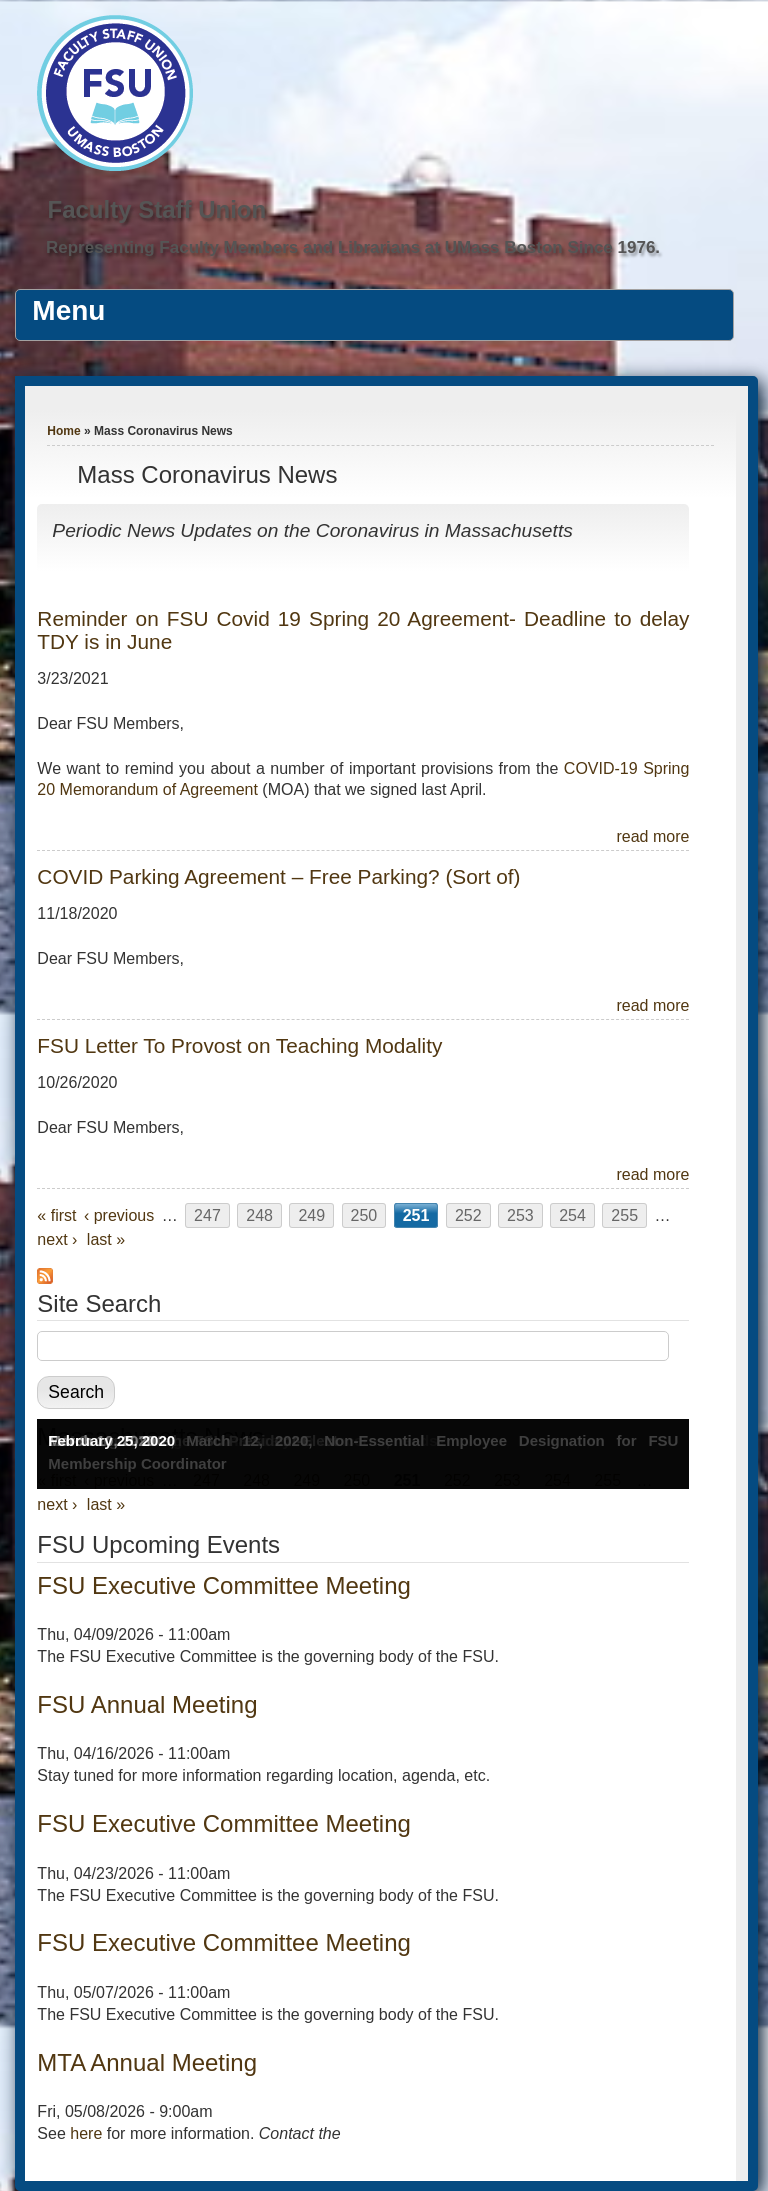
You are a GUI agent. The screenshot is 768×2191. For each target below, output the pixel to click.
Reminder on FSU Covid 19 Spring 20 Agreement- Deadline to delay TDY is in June (363, 630)
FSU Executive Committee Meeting (223, 1585)
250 (364, 1215)
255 (624, 1215)
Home (63, 431)
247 (207, 1215)
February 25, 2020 (111, 1440)
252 (468, 1215)
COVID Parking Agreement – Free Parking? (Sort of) (278, 876)
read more (652, 836)
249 (311, 1215)
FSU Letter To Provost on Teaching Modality (239, 1045)
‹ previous (119, 1215)
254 (572, 1215)
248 (259, 1215)
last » (106, 1239)
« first (56, 1215)
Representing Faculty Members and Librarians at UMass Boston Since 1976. (353, 247)
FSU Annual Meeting (147, 1704)
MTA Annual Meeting (147, 2062)
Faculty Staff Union (156, 209)
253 (520, 1215)
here (86, 2133)
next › (57, 1239)
